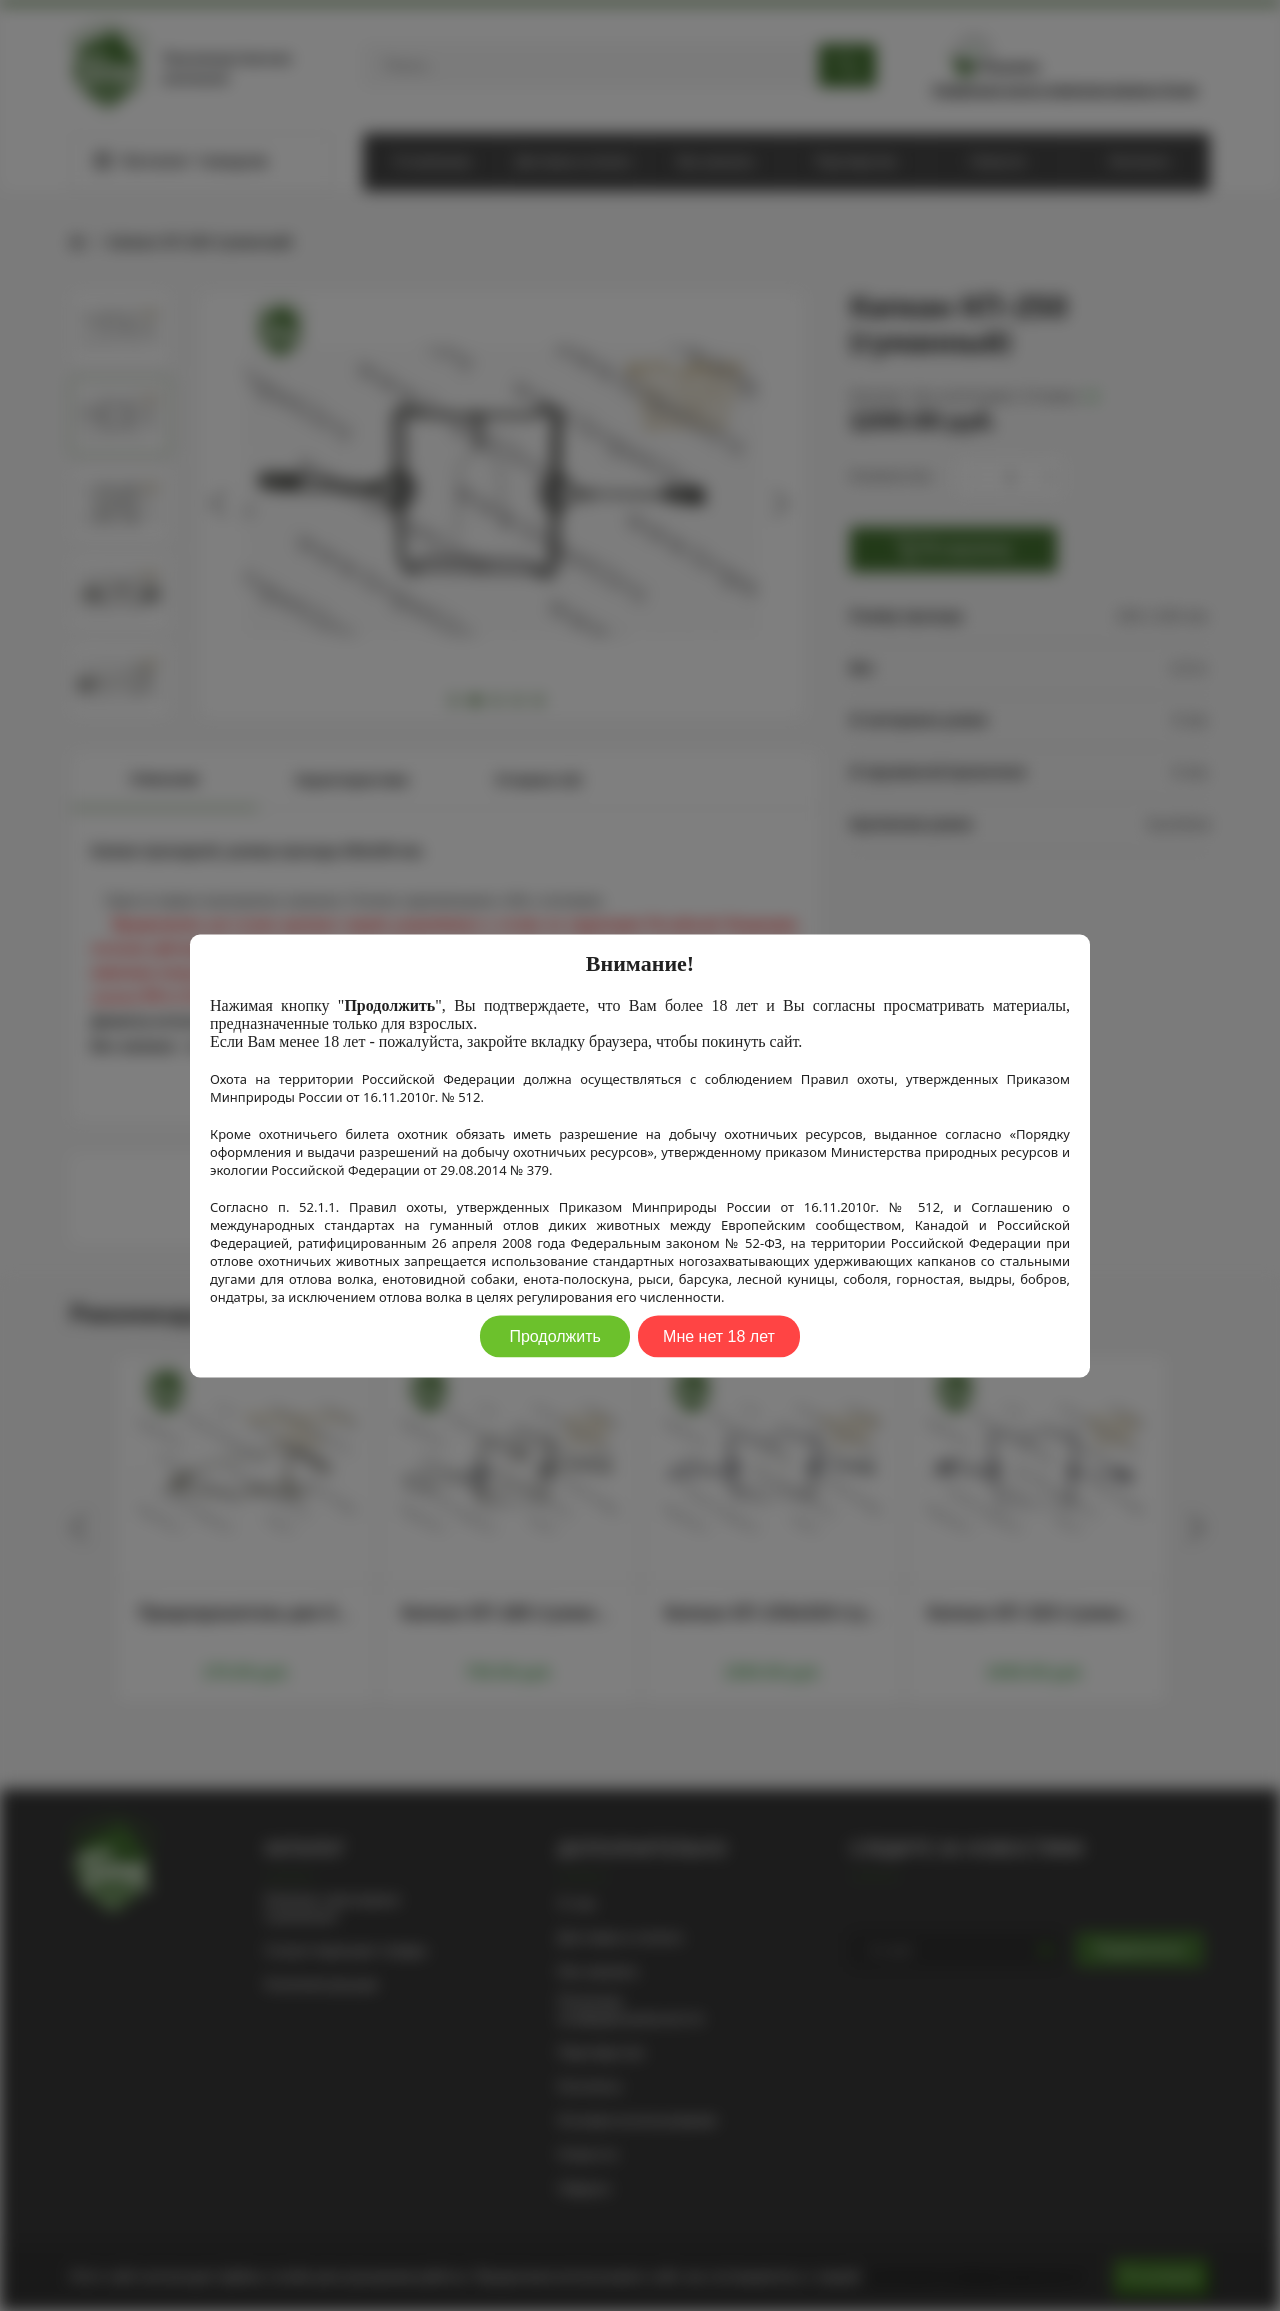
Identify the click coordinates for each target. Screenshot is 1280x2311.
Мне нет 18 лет (719, 1335)
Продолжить (554, 1335)
